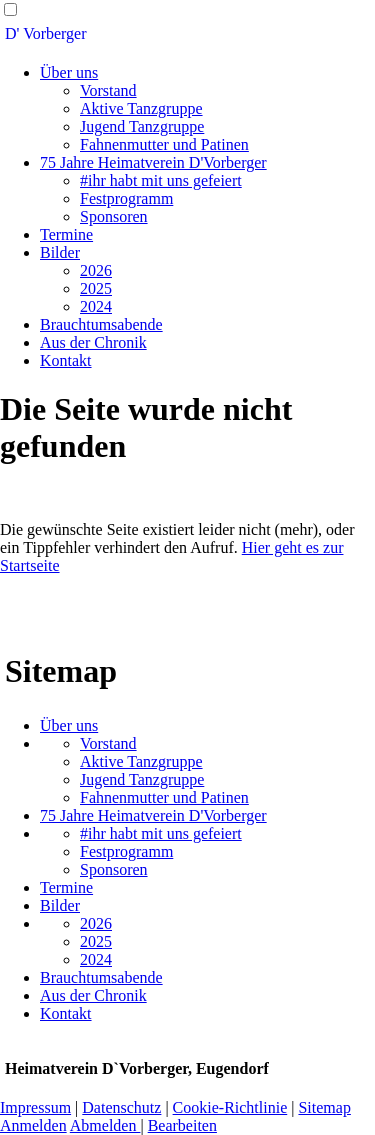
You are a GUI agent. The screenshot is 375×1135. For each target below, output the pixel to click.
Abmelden (105, 1125)
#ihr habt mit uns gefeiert (161, 180)
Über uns (69, 72)
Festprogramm (126, 198)
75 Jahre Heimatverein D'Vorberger (153, 162)
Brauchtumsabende (101, 324)
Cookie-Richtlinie (230, 1107)
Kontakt (66, 360)
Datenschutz (121, 1107)
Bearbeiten (182, 1125)
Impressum (35, 1107)
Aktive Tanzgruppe (141, 108)
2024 (96, 306)
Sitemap (324, 1107)
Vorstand (108, 90)
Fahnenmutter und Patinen (164, 144)
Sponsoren (114, 216)
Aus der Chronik (93, 342)
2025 (96, 288)
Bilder (60, 252)
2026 (96, 270)
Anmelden (33, 1125)
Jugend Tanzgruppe (142, 126)
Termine (66, 234)
